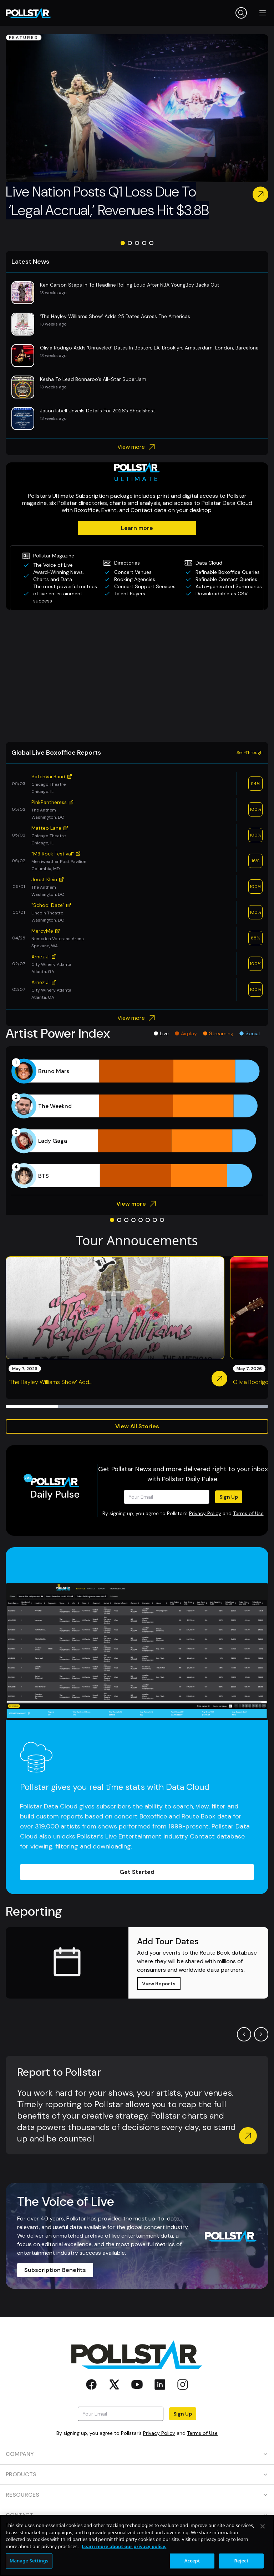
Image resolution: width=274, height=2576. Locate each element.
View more (137, 447)
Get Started (137, 1872)
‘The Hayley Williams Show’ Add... (50, 1382)
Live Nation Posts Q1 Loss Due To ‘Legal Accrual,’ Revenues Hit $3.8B (107, 200)
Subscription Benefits (55, 2270)
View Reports (159, 1983)
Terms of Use (248, 1513)
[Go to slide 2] (130, 243)
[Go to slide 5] (151, 243)
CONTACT (137, 2515)
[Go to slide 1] (123, 243)
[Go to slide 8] (162, 1220)
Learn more (137, 528)
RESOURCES (137, 2494)
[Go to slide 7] (155, 1220)
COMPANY (137, 2454)
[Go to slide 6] (148, 1220)
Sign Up (228, 1497)
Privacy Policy (205, 1513)
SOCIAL (137, 2535)
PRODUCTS (137, 2474)
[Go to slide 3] (137, 243)
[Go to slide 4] (144, 243)
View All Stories (137, 1426)
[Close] (262, 2562)
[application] (137, 1123)
